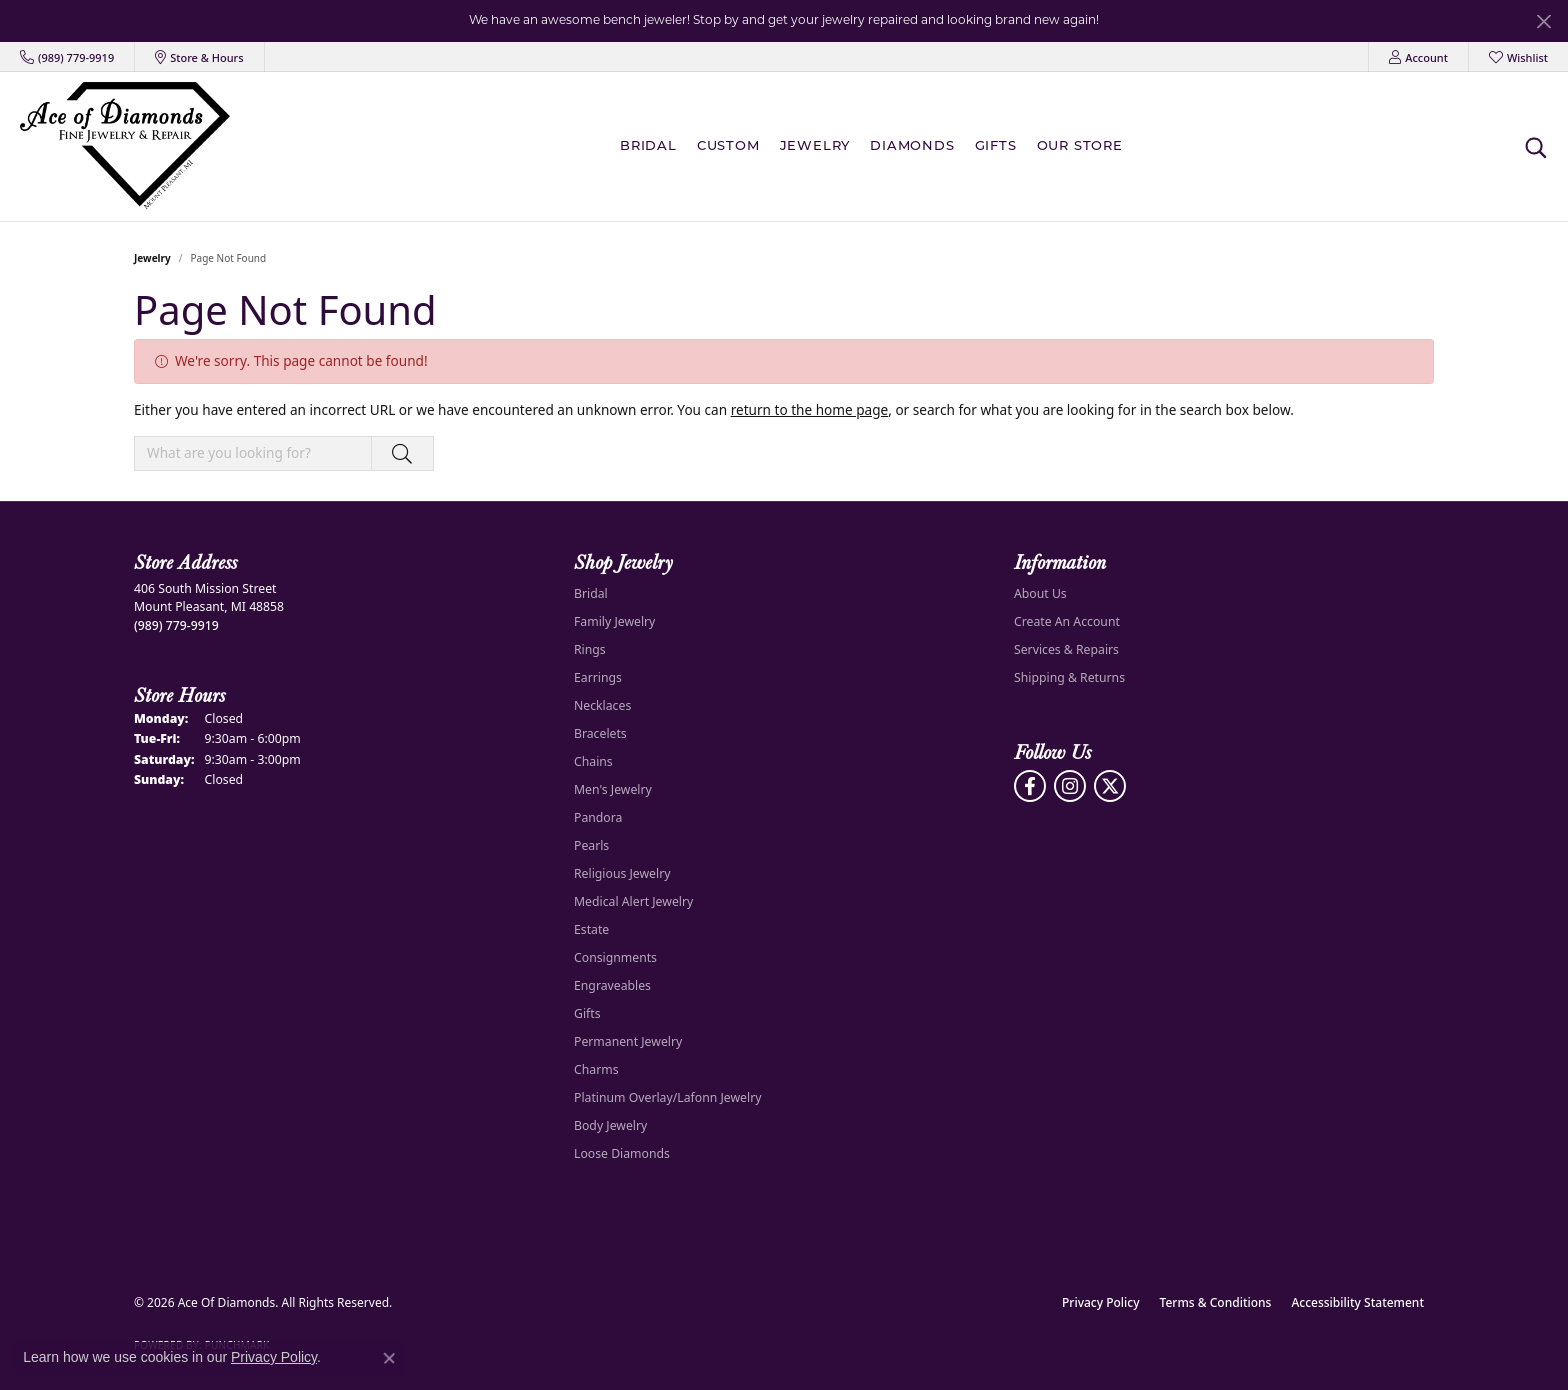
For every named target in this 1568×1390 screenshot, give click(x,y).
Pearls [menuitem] (591, 845)
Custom (728, 146)
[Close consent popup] (389, 1358)
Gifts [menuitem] (587, 1013)
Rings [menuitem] (590, 649)
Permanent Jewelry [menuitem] (628, 1041)
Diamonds (912, 146)
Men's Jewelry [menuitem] (613, 789)
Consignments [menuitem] (615, 957)
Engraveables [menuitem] (612, 985)
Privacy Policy (1101, 1302)
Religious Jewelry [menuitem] (622, 873)
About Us (1040, 593)
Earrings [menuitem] (598, 677)
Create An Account (1067, 621)
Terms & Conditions (1216, 1302)
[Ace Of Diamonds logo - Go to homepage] (125, 146)
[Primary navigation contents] (876, 146)
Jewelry (815, 146)
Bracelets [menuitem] (600, 733)
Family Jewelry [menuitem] (614, 621)
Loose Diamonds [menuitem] (622, 1153)
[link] (67, 57)
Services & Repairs (1066, 649)
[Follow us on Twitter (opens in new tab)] (1110, 786)
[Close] (1543, 21)
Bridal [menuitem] (591, 593)
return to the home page (810, 409)
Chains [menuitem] (593, 761)
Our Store (1080, 146)
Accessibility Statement (1357, 1302)
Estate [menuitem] (591, 929)
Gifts (996, 146)
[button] (1418, 57)
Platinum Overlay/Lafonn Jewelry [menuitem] (667, 1097)
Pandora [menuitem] (598, 817)
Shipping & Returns (1069, 677)
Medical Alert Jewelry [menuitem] (633, 901)
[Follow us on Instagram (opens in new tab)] (1070, 786)
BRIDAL (648, 146)
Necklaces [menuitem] (602, 705)
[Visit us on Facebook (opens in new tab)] (1030, 786)
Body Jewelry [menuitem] (610, 1125)
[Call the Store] (176, 625)
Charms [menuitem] (596, 1069)
